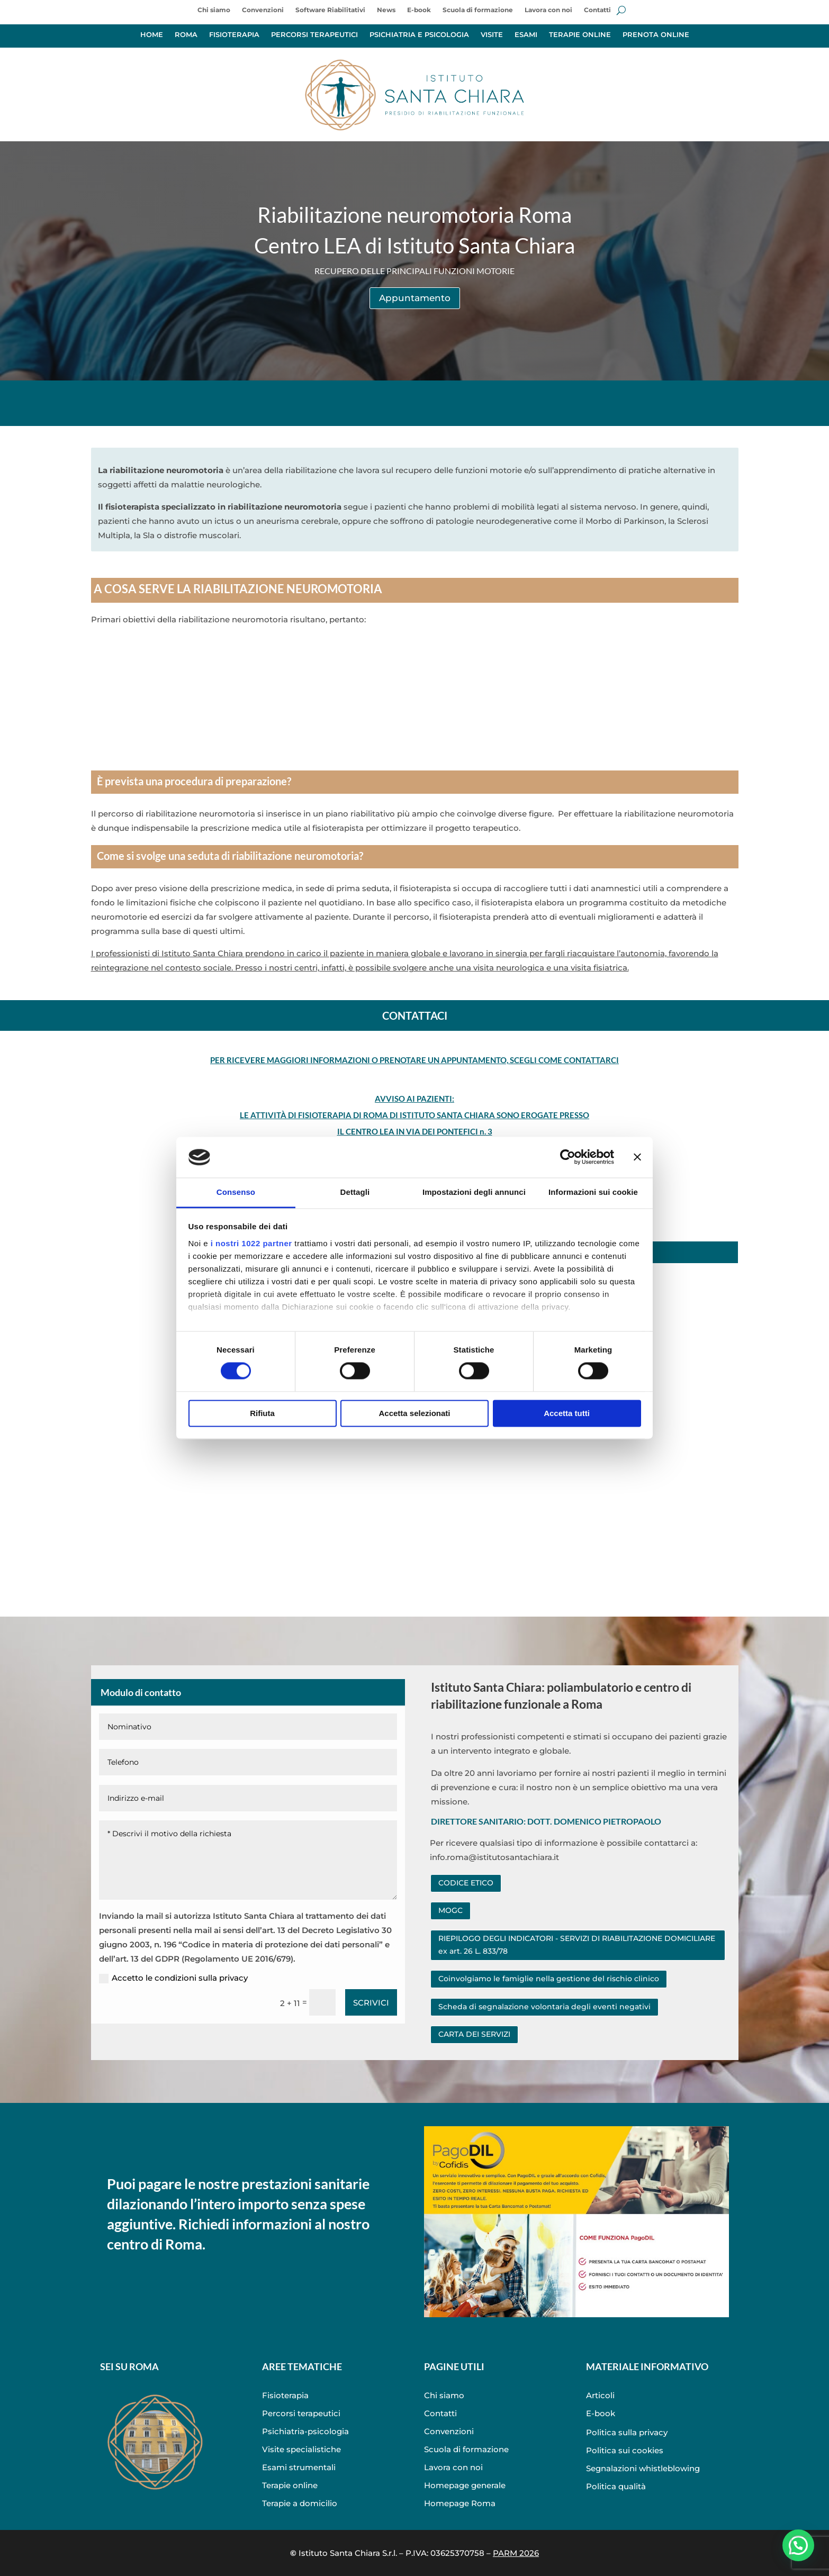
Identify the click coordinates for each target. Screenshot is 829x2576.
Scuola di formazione (478, 10)
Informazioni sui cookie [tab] (593, 1191)
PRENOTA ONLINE (656, 35)
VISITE (492, 35)
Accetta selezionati (414, 1413)
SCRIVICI (371, 2003)
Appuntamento (414, 298)
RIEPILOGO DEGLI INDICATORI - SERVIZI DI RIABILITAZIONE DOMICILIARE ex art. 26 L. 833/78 (576, 1945)
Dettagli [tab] (355, 1191)
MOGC (450, 1910)
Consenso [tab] (236, 1191)
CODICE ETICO (465, 1883)
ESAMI (526, 35)
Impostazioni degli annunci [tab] (474, 1191)
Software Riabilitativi (330, 10)
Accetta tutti (567, 1413)
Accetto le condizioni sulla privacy (173, 1978)
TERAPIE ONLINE (580, 35)
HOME (151, 35)
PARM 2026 (516, 2553)
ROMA (186, 35)
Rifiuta (262, 1413)
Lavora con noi (548, 10)
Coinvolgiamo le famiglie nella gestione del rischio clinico (548, 1978)
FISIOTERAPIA (234, 35)
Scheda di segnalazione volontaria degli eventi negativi (544, 2006)
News (386, 10)
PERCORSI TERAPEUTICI (314, 35)
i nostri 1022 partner (251, 1243)
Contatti (597, 10)
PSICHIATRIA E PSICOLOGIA (419, 35)
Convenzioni (263, 10)
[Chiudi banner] (637, 1157)
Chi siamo (213, 10)
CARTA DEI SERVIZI (474, 2034)
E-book (419, 10)
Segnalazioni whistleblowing (643, 2468)
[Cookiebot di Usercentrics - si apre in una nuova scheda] (567, 1157)
